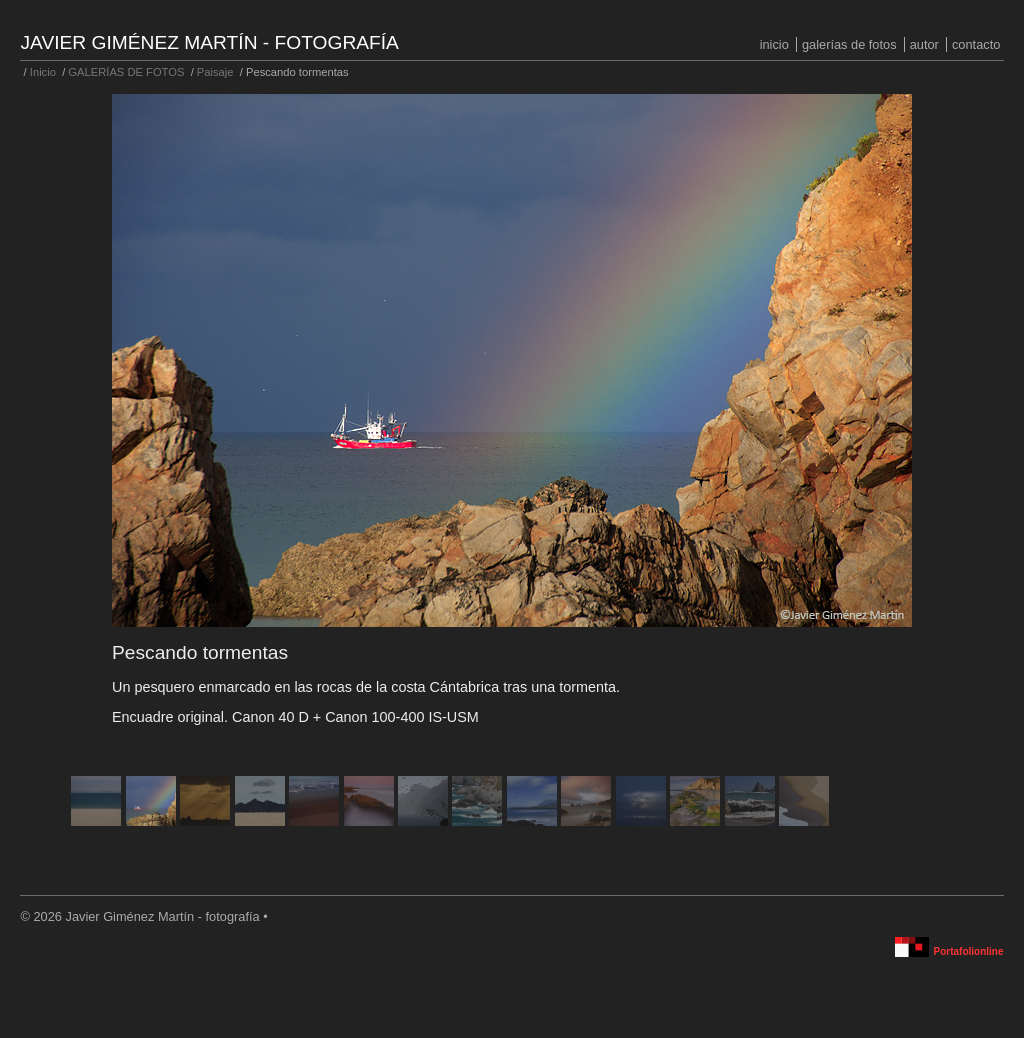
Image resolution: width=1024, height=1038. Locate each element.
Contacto (976, 44)
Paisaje (215, 72)
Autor (924, 44)
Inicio (774, 44)
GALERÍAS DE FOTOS (849, 44)
